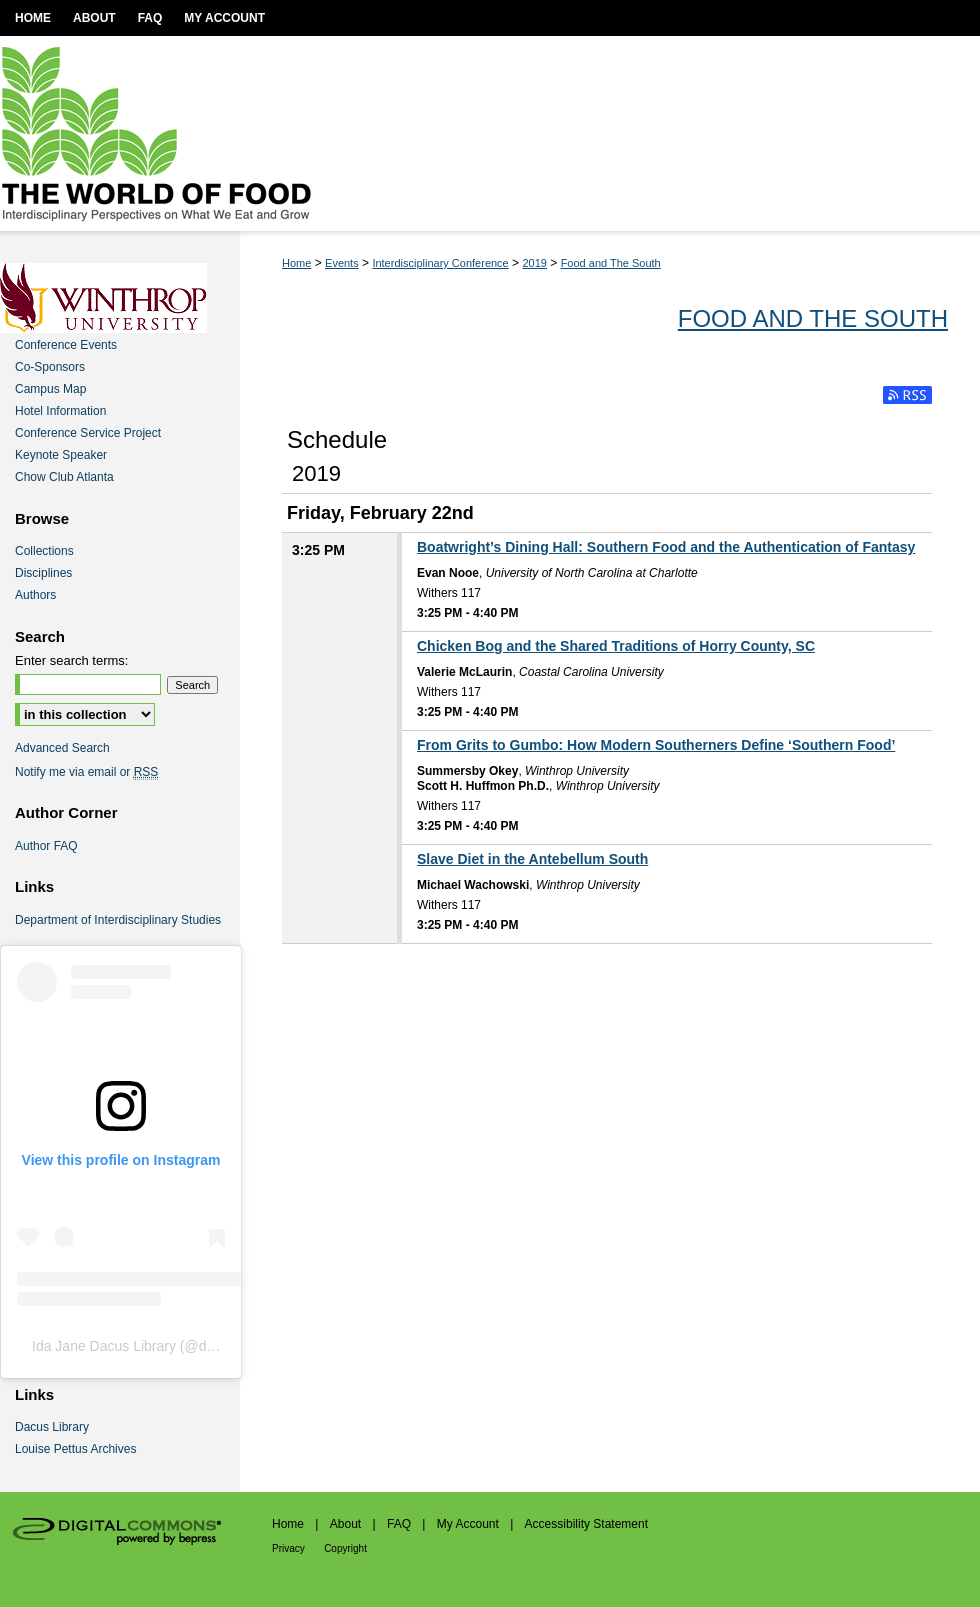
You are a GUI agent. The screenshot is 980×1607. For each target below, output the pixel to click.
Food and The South (611, 263)
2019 (534, 263)
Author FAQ (46, 846)
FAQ (399, 1524)
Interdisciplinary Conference (440, 263)
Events (342, 263)
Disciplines (43, 573)
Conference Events (66, 345)
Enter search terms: (71, 660)
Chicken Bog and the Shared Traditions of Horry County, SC (616, 646)
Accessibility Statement (586, 1524)
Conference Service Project (88, 433)
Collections (44, 551)
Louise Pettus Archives (75, 1449)
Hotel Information (60, 411)
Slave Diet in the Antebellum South (532, 859)
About (345, 1524)
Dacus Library (52, 1427)
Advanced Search (62, 748)
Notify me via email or (86, 772)
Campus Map (50, 389)
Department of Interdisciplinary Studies (118, 920)
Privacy (288, 1548)
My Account (468, 1524)
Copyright (345, 1548)
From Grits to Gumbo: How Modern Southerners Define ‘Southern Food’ (656, 745)
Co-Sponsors (50, 367)
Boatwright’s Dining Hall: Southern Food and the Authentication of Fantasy (666, 547)
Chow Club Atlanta (64, 477)
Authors (35, 595)
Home (296, 263)
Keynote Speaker (61, 455)
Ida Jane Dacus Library (104, 1346)
